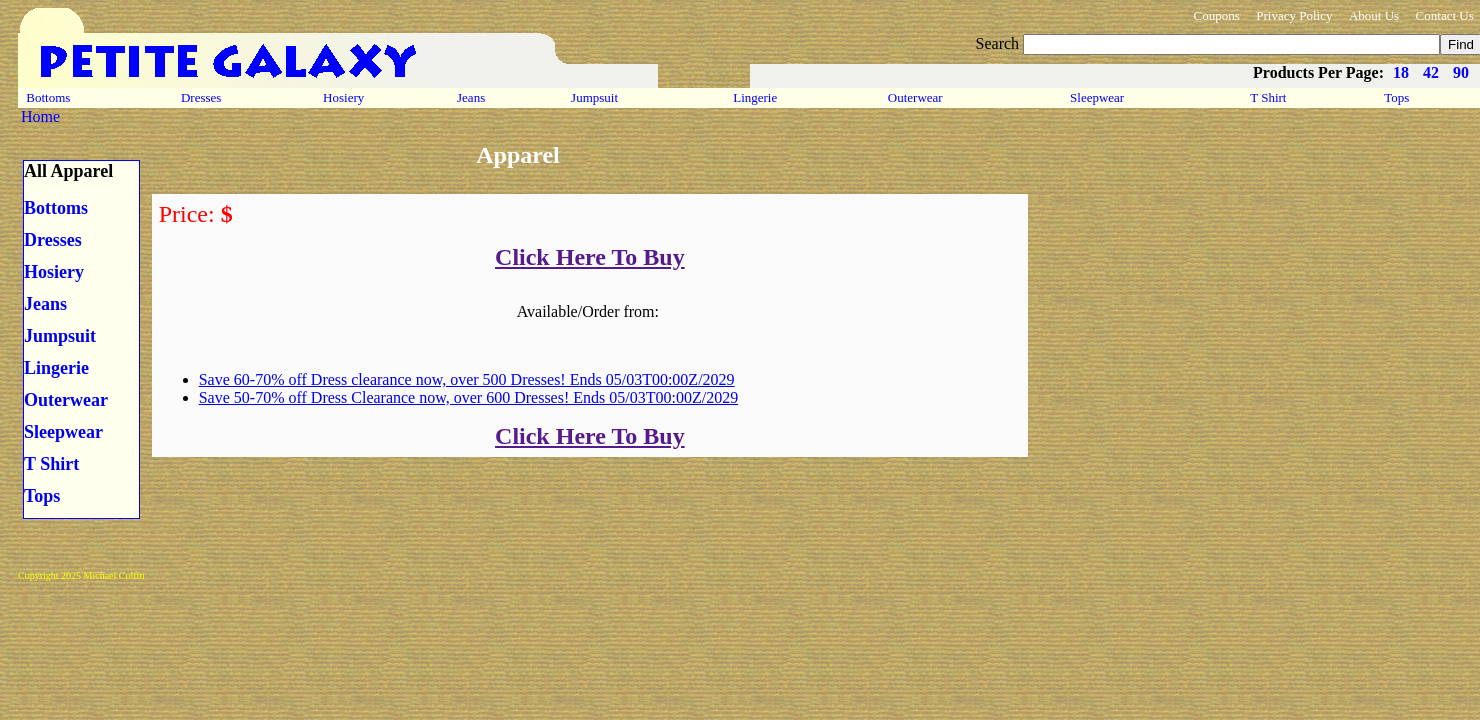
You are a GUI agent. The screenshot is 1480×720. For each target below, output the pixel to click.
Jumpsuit (594, 97)
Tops (1396, 97)
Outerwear (915, 97)
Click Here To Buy (590, 257)
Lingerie (755, 97)
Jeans (471, 97)
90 (1461, 72)
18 (1401, 72)
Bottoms (48, 97)
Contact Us (1445, 15)
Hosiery (343, 97)
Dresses (201, 97)
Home (40, 116)
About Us (1374, 15)
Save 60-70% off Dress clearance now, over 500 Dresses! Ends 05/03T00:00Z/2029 (467, 379)
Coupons (1216, 15)
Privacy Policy (1294, 15)
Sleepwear (1097, 97)
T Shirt (1268, 97)
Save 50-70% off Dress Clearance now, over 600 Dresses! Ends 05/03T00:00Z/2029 (468, 397)
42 (1431, 72)
